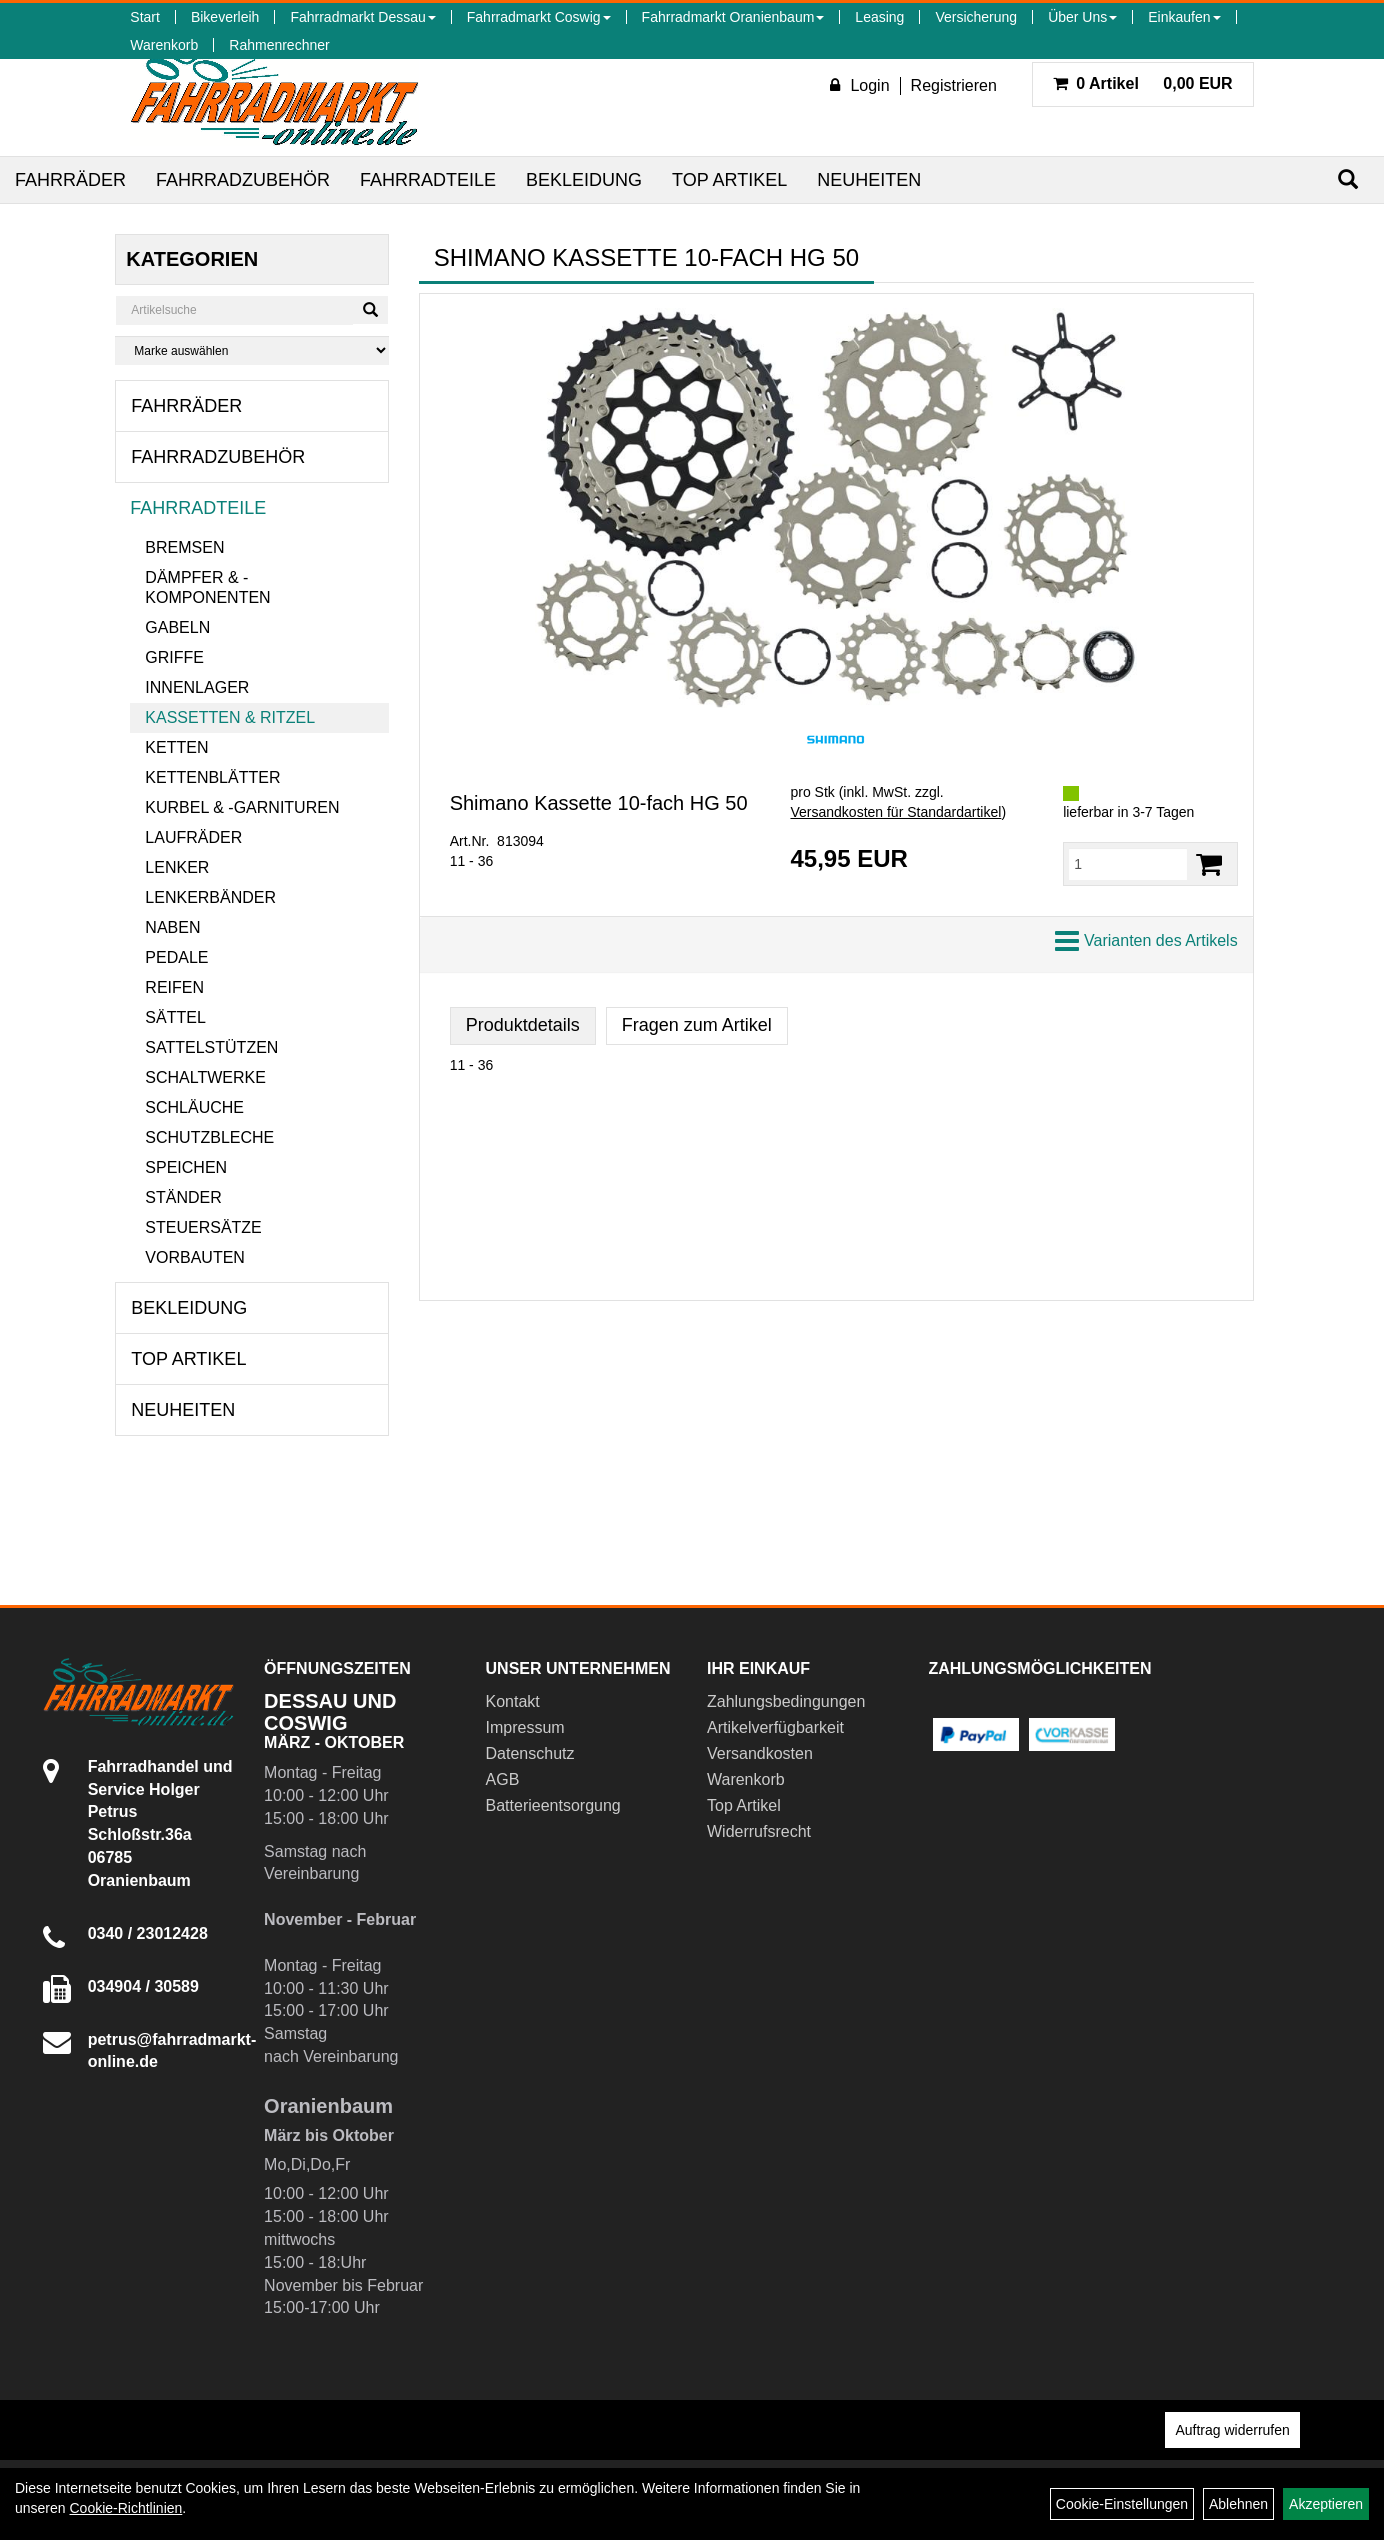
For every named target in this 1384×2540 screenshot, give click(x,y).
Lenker (177, 867)
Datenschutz (530, 1753)
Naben (172, 927)
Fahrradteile (428, 180)
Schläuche (194, 1107)
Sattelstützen (211, 1047)
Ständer (183, 1197)
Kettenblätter (212, 777)
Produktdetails (523, 1025)
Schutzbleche (209, 1137)
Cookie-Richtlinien (125, 2508)
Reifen (174, 987)
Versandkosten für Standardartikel (895, 812)
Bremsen (184, 547)
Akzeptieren (1326, 2504)
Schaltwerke (205, 1077)
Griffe (174, 657)
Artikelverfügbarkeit (775, 1727)
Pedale (176, 957)
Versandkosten (760, 1753)
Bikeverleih (225, 17)
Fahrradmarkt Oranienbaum (733, 17)
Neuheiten (869, 180)
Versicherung (976, 17)
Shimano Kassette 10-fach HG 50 (599, 803)
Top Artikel (729, 180)
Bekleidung (584, 180)
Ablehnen (1238, 2504)
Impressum (525, 1727)
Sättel (175, 1017)
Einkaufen (1184, 17)
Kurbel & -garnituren (242, 807)
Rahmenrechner (279, 45)
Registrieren (954, 85)
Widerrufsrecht (759, 1831)
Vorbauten (195, 1257)
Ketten (176, 747)
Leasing (879, 17)
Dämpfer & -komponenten (207, 587)
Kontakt (513, 1701)
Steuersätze (203, 1227)
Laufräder (193, 837)
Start (145, 17)
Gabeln (177, 627)
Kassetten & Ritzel (230, 717)
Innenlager (197, 687)
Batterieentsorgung (553, 1805)
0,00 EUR (1143, 83)
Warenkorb (164, 45)
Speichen (186, 1167)
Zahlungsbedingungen (786, 1701)
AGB (503, 1779)
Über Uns (1082, 17)
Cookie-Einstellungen (1122, 2504)
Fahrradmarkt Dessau (362, 17)
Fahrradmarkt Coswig (539, 17)
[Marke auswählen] (251, 350)
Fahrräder (70, 180)
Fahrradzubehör (243, 180)
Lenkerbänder (210, 897)
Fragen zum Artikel (697, 1025)
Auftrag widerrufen (1232, 2430)
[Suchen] (1348, 179)
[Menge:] (1127, 864)
